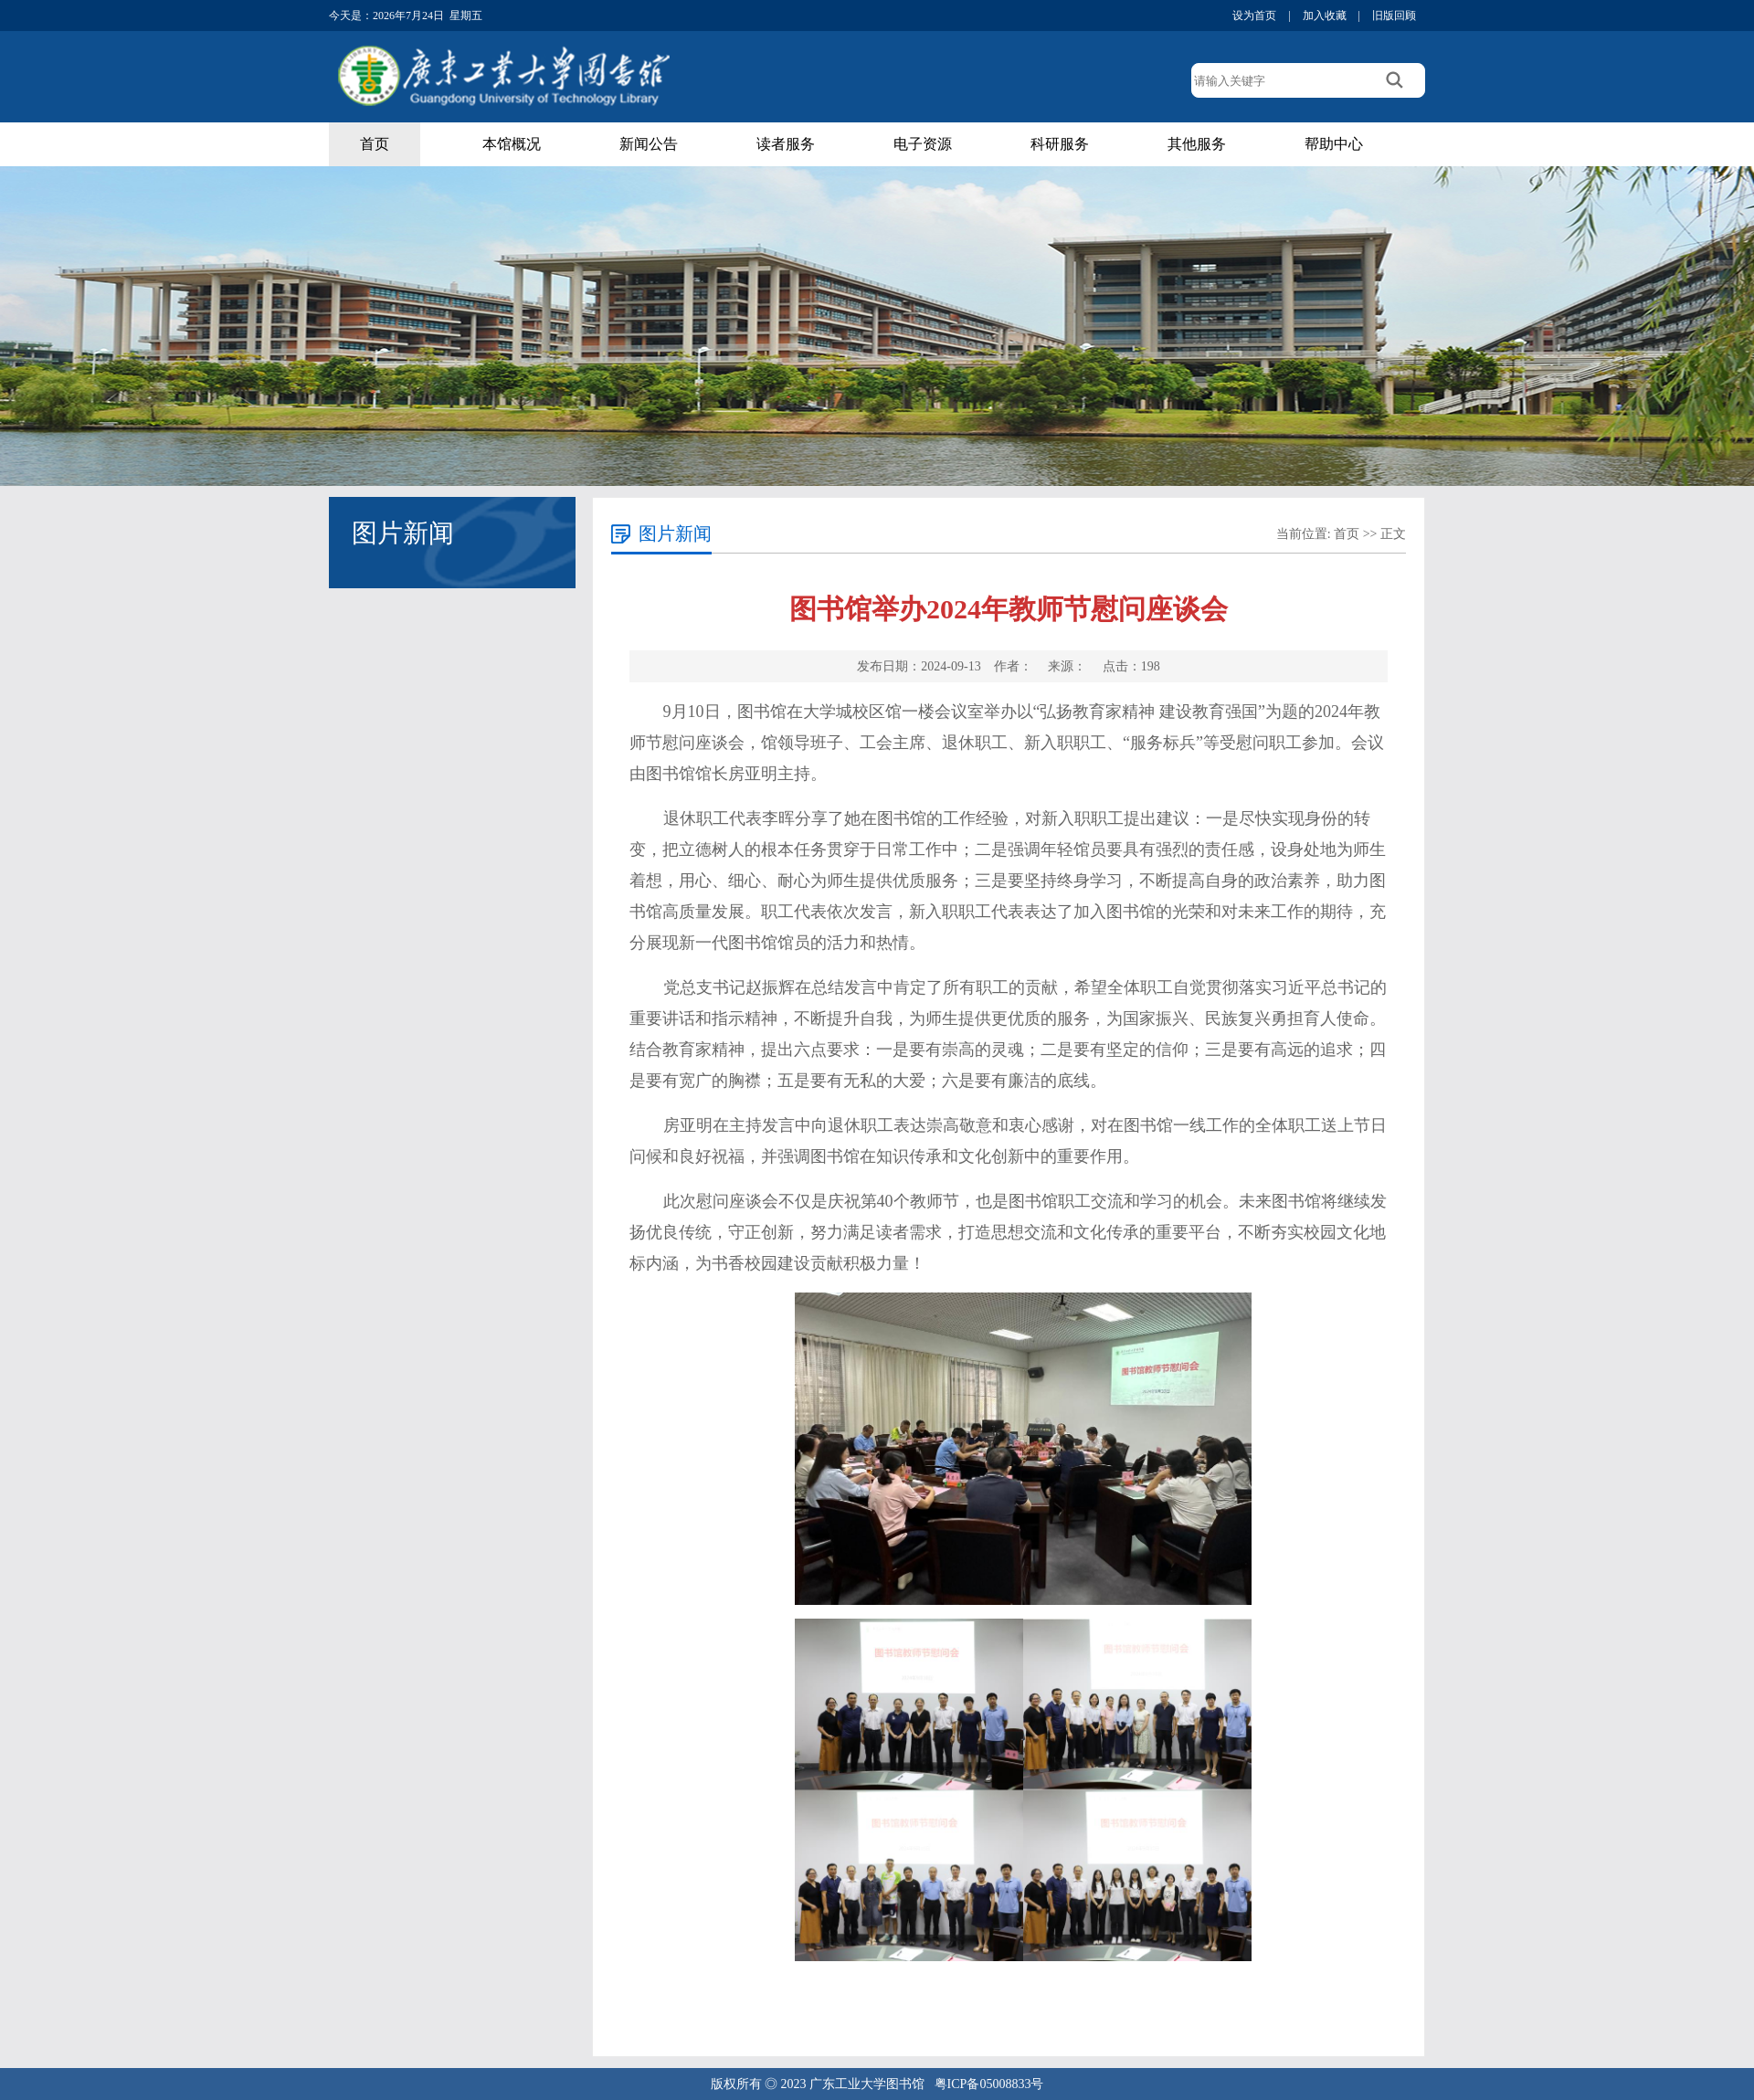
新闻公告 (648, 144)
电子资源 (922, 144)
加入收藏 (1325, 15)
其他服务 (1197, 144)
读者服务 (785, 144)
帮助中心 (1334, 144)
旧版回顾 (1394, 15)
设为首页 (1254, 15)
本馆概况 (511, 144)
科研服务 (1059, 144)
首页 (374, 144)
